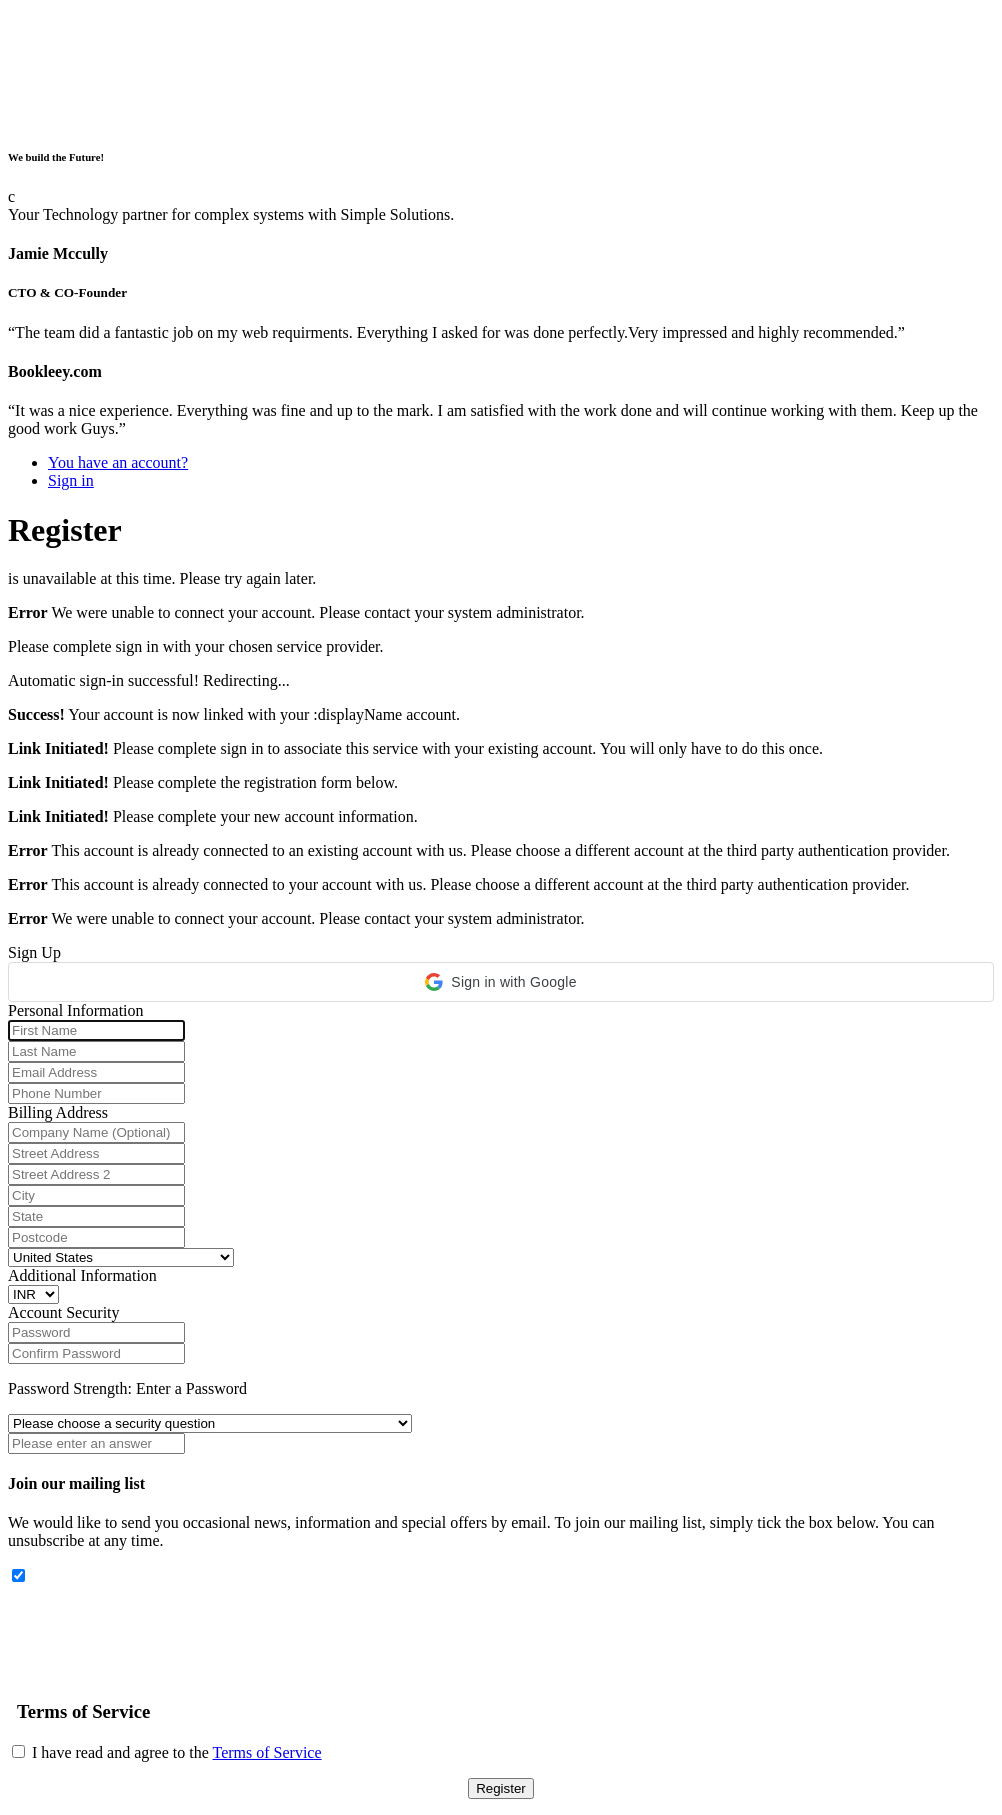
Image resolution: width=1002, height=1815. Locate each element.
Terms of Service (267, 1752)
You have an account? (118, 462)
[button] (501, 982)
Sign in (71, 480)
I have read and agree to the (167, 1752)
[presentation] (160, 1625)
